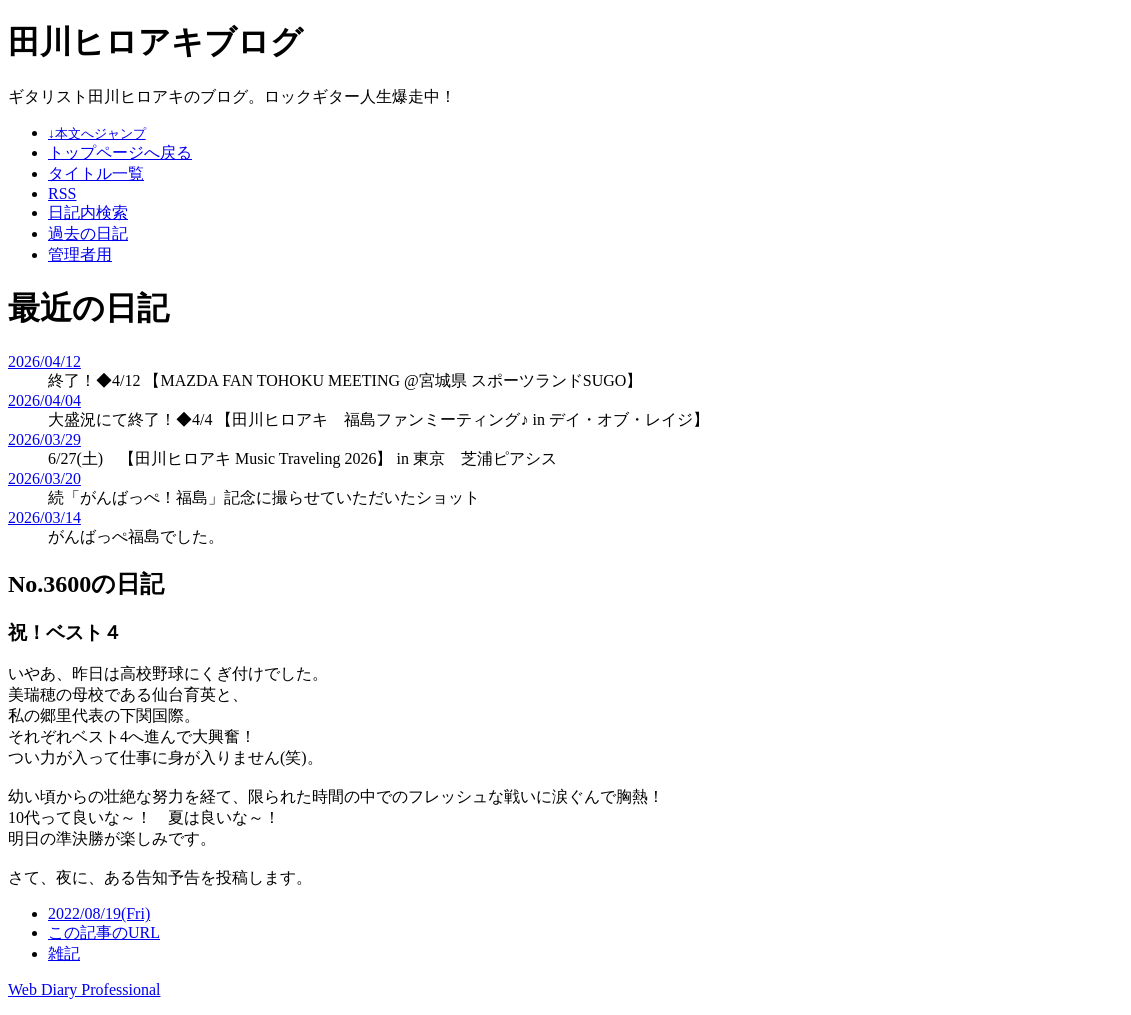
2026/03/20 (44, 478)
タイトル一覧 (96, 173)
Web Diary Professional (84, 989)
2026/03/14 (44, 517)
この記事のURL (104, 932)
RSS (62, 193)
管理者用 (80, 254)
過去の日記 (88, 233)
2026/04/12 (44, 361)
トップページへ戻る (120, 152)
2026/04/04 (44, 400)
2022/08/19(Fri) (99, 913)
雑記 (64, 953)
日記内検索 (88, 212)
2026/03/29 (44, 439)
